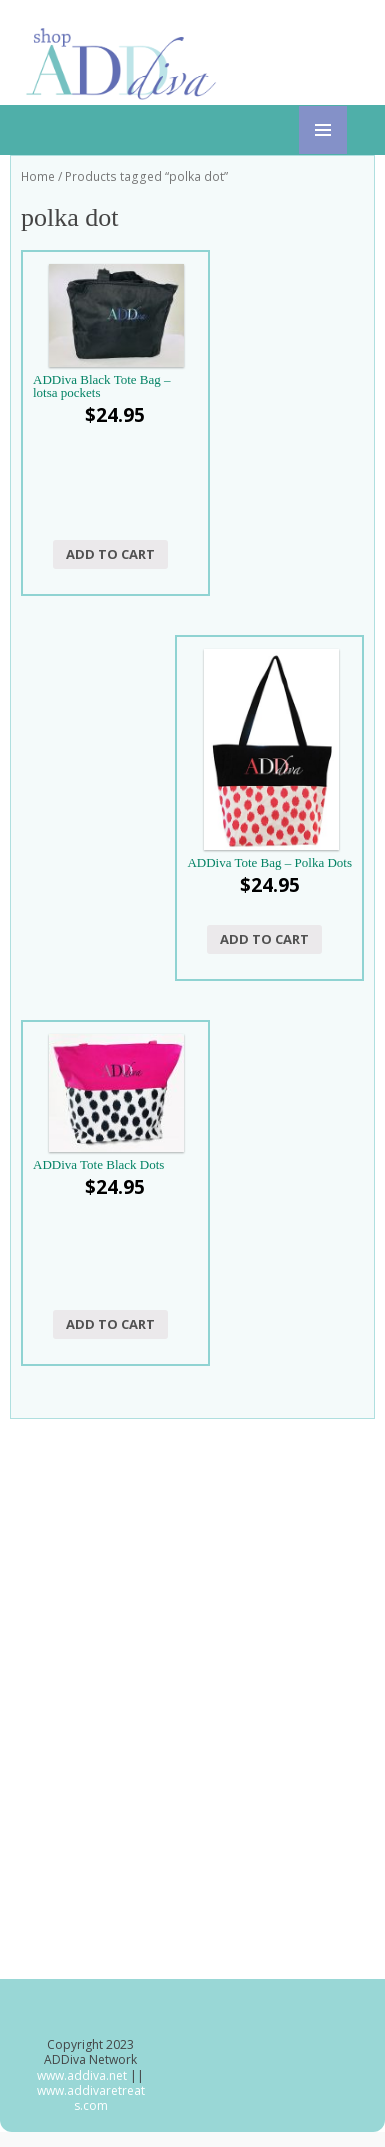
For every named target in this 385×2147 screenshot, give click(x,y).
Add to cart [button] (110, 554)
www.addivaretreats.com (91, 2098)
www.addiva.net (83, 2075)
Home (38, 176)
